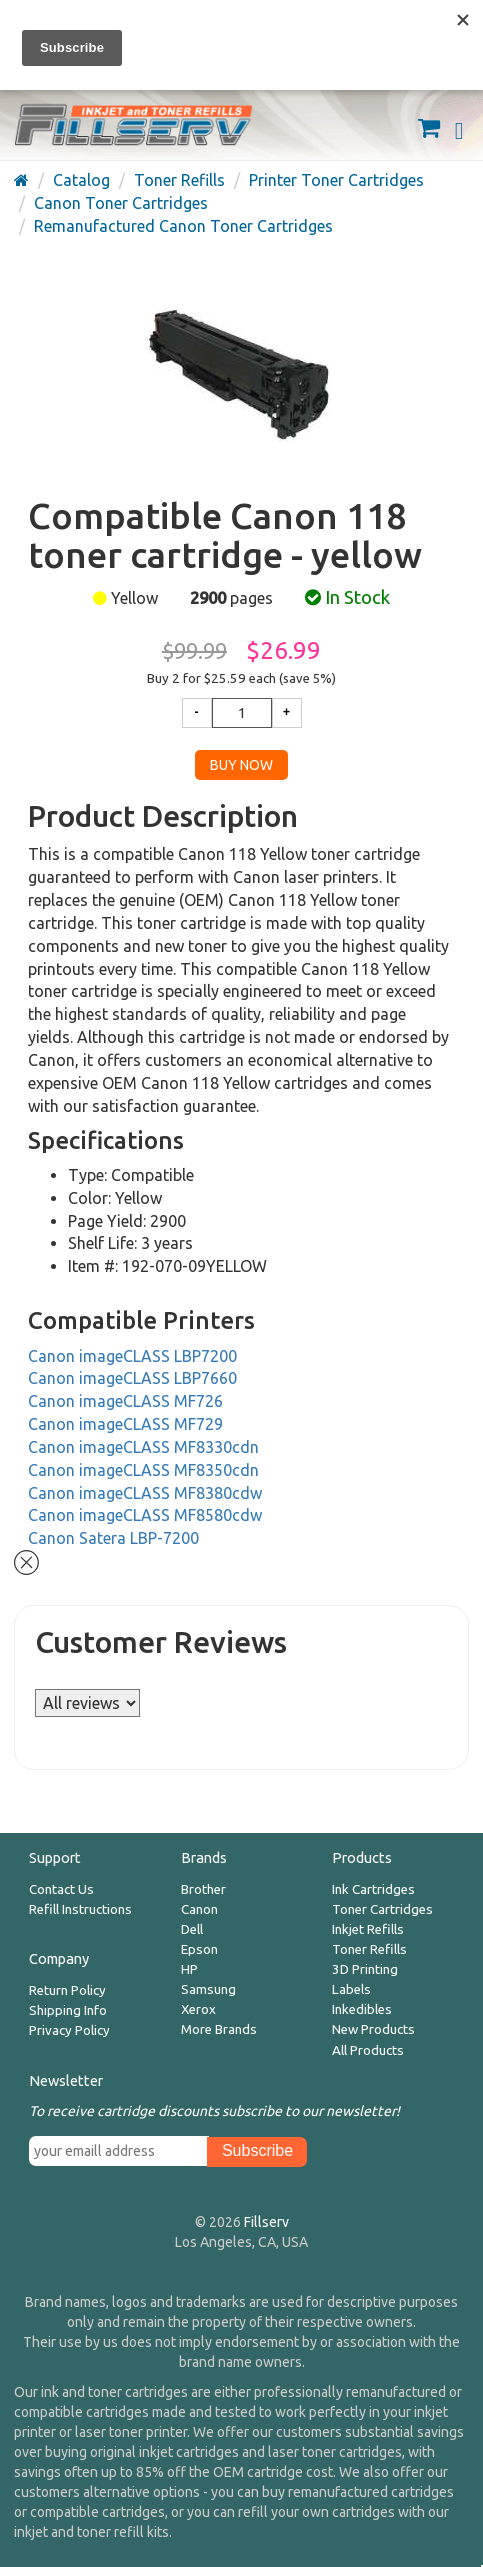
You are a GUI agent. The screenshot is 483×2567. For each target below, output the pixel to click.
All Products (368, 2050)
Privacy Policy (69, 2030)
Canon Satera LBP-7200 (113, 1538)
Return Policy (67, 1990)
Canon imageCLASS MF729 (125, 1424)
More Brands (219, 2029)
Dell (192, 1929)
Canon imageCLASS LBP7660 (132, 1378)
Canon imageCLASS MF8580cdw (145, 1515)
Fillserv (266, 2222)
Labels (351, 1989)
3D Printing (365, 1969)
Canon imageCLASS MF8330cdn (143, 1447)
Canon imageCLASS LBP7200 (132, 1356)
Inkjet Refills (368, 1929)
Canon (199, 1909)
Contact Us (61, 1889)
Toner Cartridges (382, 1909)
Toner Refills (369, 1949)
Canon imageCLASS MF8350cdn (143, 1470)
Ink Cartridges (373, 1889)
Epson (199, 1949)
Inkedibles (362, 2009)
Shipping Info (68, 2010)
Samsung (208, 1989)
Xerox (198, 2009)
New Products (373, 2029)
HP (189, 1969)
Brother (203, 1889)
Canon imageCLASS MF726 (125, 1401)
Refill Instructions (80, 1909)
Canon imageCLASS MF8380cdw (145, 1493)
